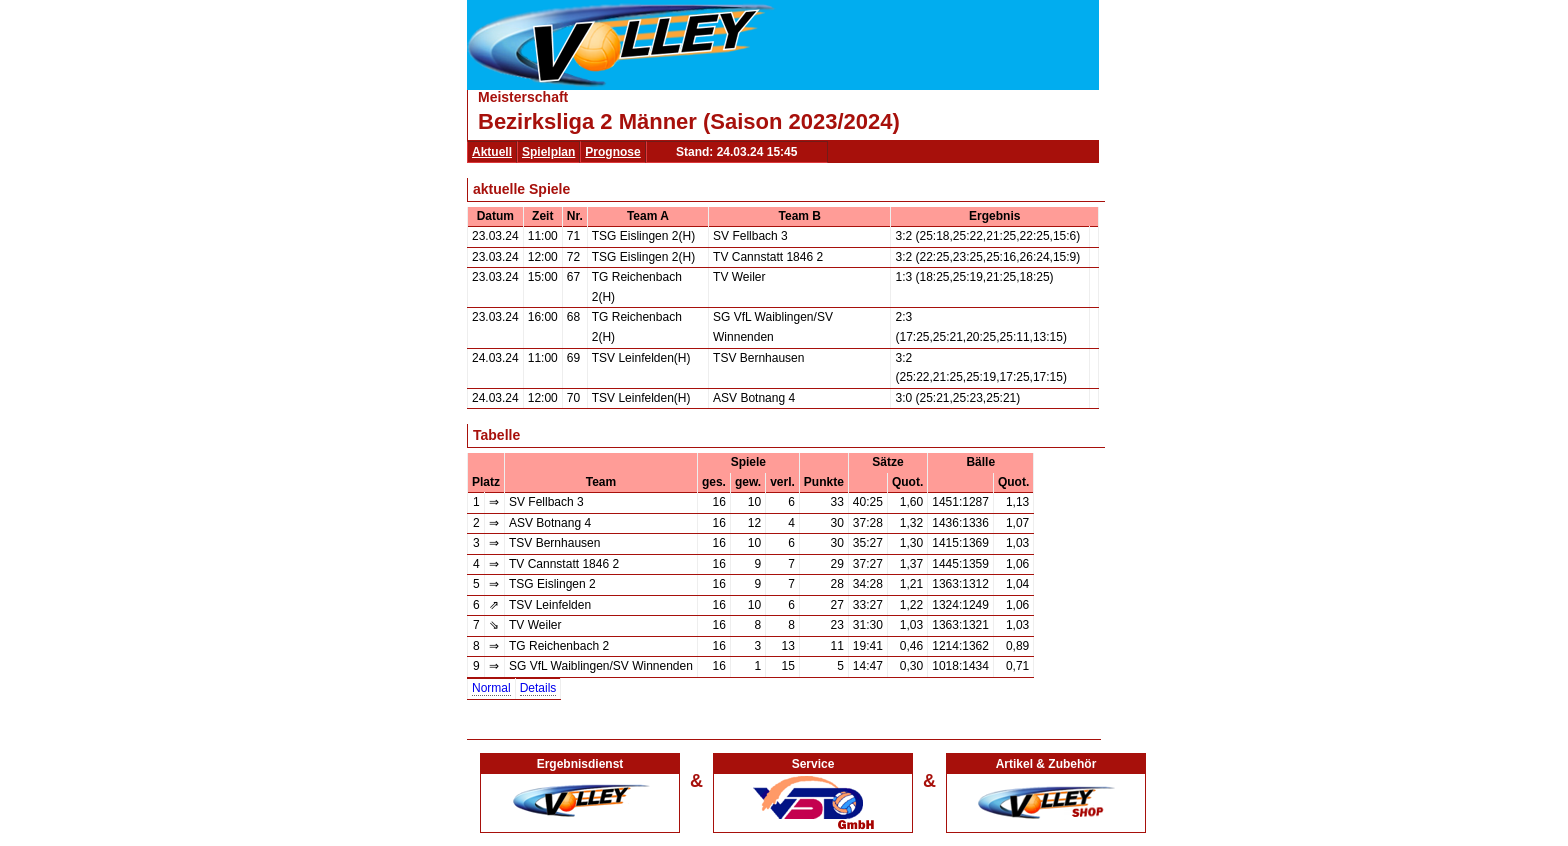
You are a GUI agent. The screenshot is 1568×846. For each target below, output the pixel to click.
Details (538, 688)
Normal (491, 688)
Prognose (612, 152)
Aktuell (492, 152)
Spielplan (548, 152)
